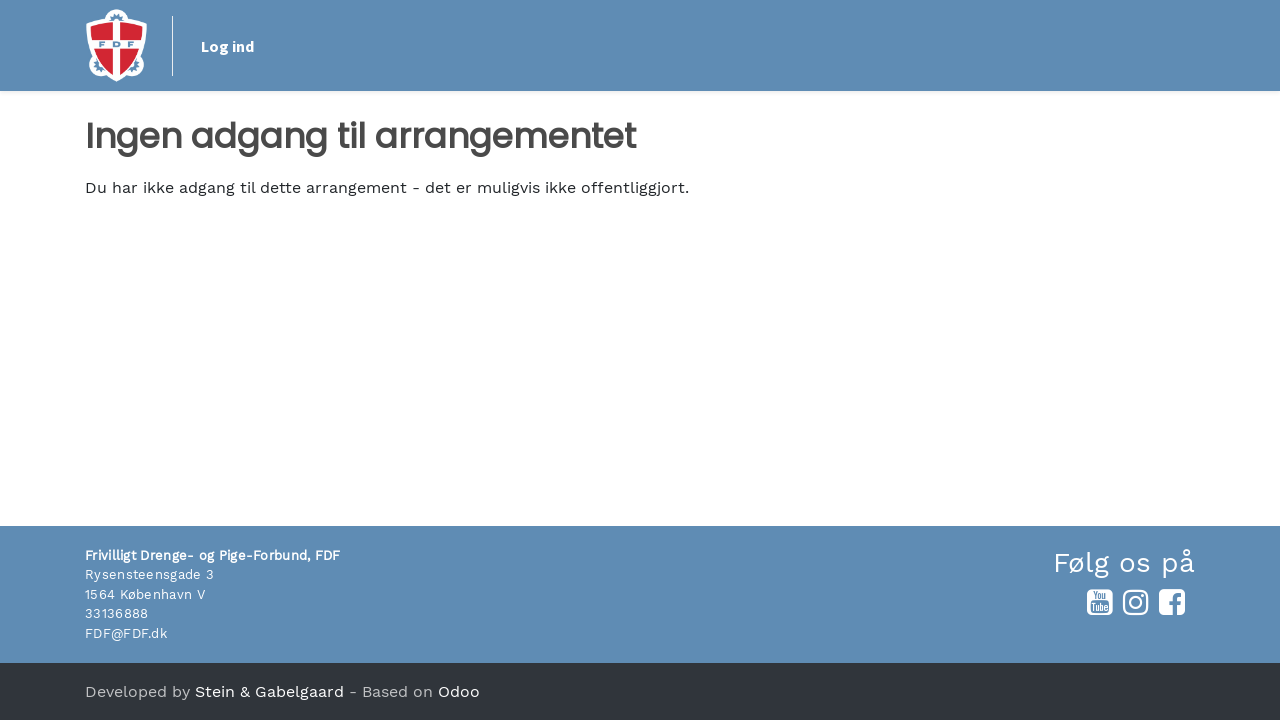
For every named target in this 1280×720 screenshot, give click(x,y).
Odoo (459, 691)
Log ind (1140, 46)
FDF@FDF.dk (126, 633)
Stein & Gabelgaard (269, 691)
